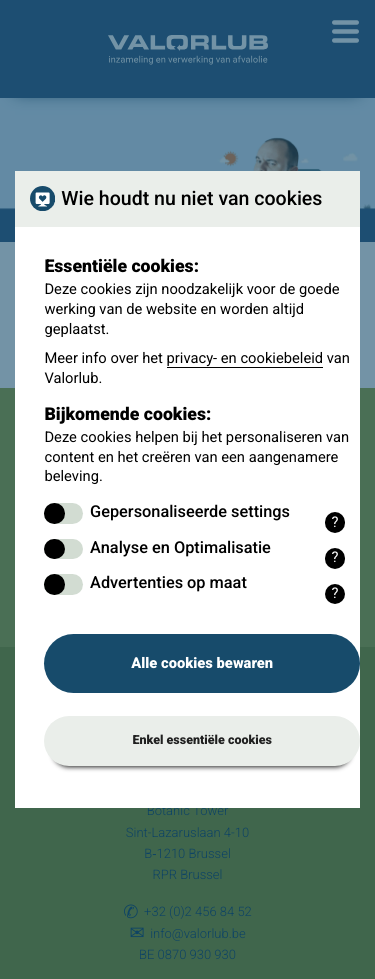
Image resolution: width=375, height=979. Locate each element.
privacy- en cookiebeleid (245, 358)
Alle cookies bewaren (202, 663)
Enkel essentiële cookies (202, 740)
